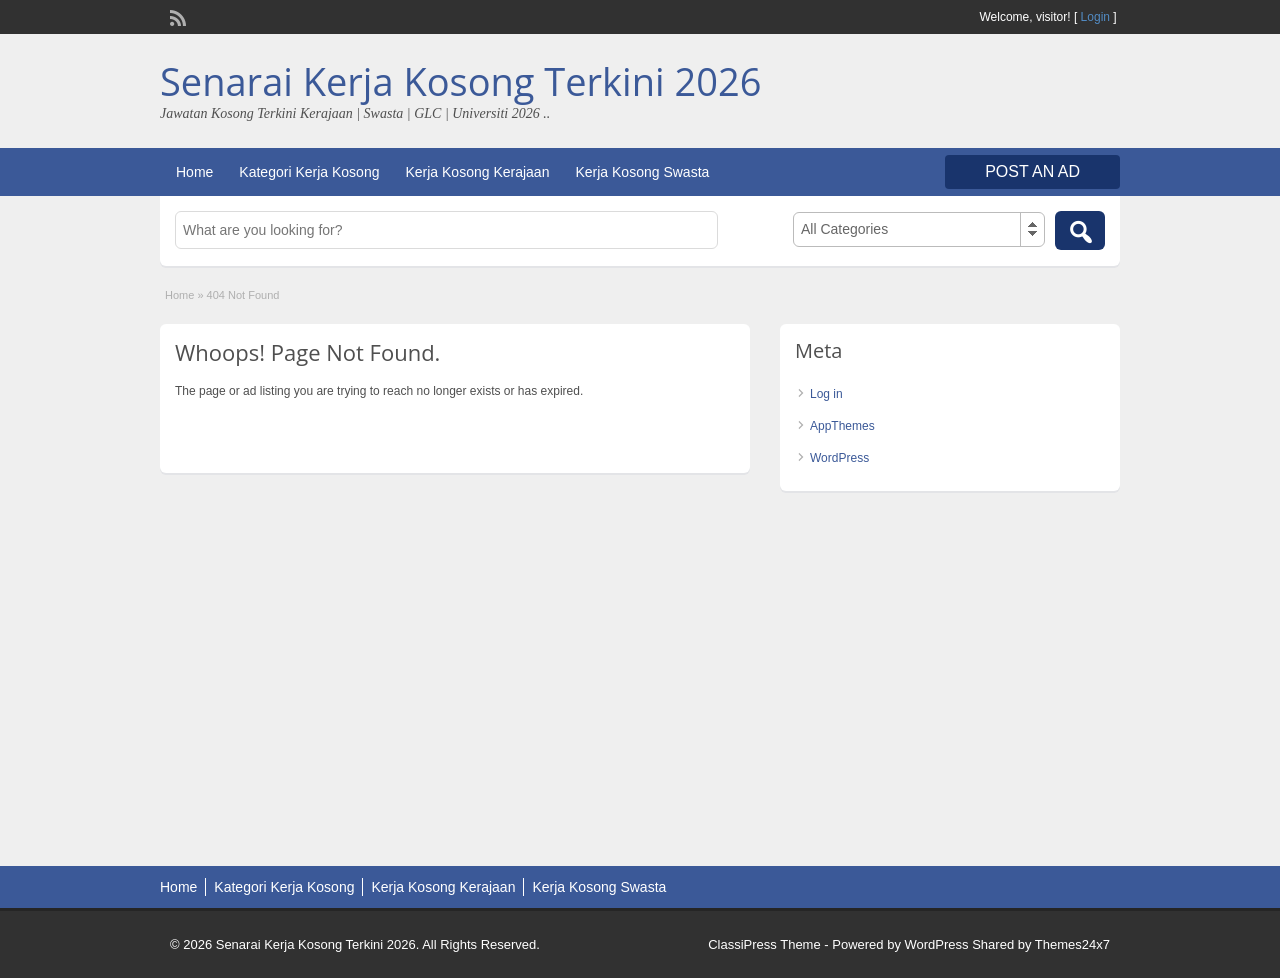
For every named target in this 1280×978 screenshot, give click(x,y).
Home (194, 172)
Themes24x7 (1072, 944)
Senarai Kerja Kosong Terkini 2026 (460, 81)
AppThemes (842, 426)
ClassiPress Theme (764, 944)
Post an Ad (1032, 171)
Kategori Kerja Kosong (309, 172)
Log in (826, 394)
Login (1095, 17)
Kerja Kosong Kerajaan (477, 172)
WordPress (839, 458)
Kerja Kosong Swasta (642, 172)
